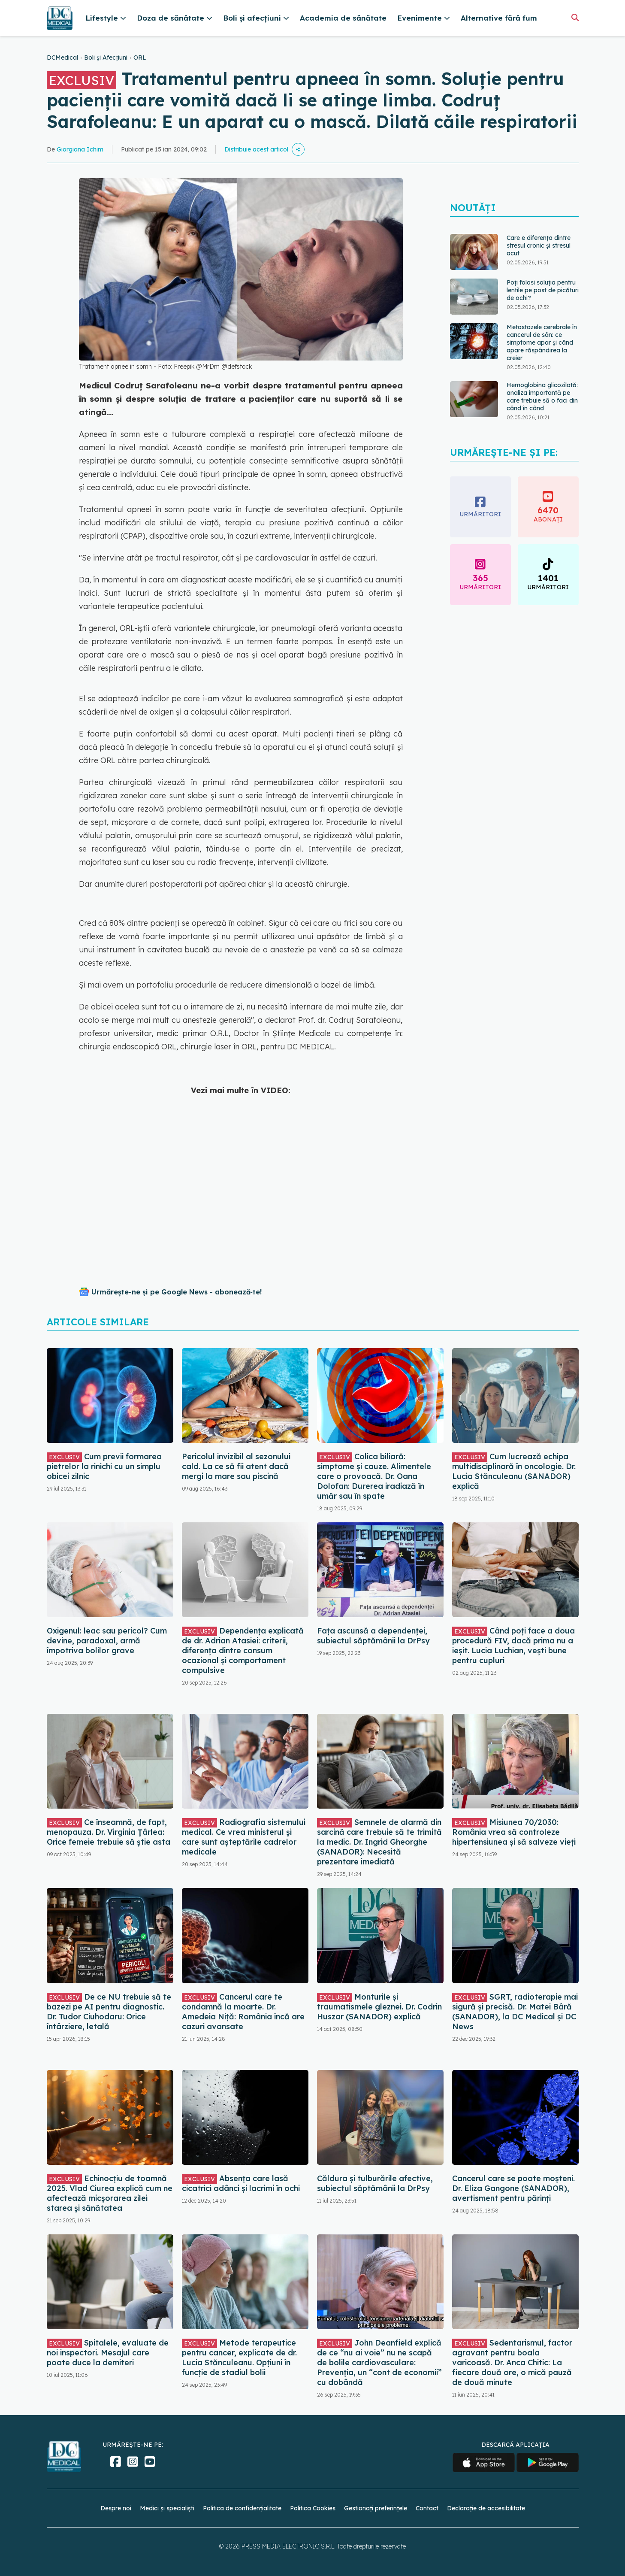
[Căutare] (575, 17)
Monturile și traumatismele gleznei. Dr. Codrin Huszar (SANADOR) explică (379, 2006)
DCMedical (62, 57)
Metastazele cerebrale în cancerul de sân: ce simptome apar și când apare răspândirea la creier (542, 342)
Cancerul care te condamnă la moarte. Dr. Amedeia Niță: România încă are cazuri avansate (243, 2011)
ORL (139, 57)
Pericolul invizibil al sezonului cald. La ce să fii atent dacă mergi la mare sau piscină (236, 1466)
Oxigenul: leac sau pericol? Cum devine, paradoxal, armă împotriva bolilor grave (107, 1640)
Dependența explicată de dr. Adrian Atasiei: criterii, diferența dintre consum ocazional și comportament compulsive (243, 1650)
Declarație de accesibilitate (486, 2508)
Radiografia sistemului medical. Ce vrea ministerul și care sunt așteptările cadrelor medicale (243, 1837)
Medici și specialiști (167, 2508)
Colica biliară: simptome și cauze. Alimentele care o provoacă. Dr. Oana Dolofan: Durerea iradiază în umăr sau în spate (374, 1476)
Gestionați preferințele (375, 2508)
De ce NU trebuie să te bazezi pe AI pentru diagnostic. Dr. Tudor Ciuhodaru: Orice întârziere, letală (109, 2011)
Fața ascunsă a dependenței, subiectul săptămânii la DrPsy (373, 1636)
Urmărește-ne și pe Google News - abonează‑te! (176, 1292)
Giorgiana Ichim (80, 149)
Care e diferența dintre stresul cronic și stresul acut (539, 245)
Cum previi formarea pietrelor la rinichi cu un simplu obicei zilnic (104, 1466)
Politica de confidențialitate (242, 2508)
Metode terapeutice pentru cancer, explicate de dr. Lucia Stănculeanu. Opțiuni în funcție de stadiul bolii (239, 2357)
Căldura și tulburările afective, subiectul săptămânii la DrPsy (375, 2183)
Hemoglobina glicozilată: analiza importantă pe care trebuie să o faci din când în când (542, 396)
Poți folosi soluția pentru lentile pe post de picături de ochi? (543, 290)
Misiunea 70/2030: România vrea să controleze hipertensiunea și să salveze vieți (514, 1832)
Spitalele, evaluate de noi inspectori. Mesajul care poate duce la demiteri (108, 2352)
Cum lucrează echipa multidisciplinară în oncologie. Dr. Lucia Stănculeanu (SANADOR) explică (514, 1471)
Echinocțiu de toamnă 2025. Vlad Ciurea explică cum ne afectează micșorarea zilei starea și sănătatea (109, 2193)
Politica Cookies (312, 2508)
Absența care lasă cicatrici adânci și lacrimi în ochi (241, 2183)
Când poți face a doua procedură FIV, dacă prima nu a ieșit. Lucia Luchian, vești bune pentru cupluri (513, 1645)
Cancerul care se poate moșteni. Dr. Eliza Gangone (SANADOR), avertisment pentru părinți (513, 2188)
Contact (427, 2508)
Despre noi (115, 2508)
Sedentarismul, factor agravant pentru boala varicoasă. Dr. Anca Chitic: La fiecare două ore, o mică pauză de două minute (512, 2362)
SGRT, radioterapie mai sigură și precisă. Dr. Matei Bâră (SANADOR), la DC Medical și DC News (515, 2011)
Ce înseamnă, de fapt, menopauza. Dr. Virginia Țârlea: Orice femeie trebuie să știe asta (108, 1832)
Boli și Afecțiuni (105, 57)
